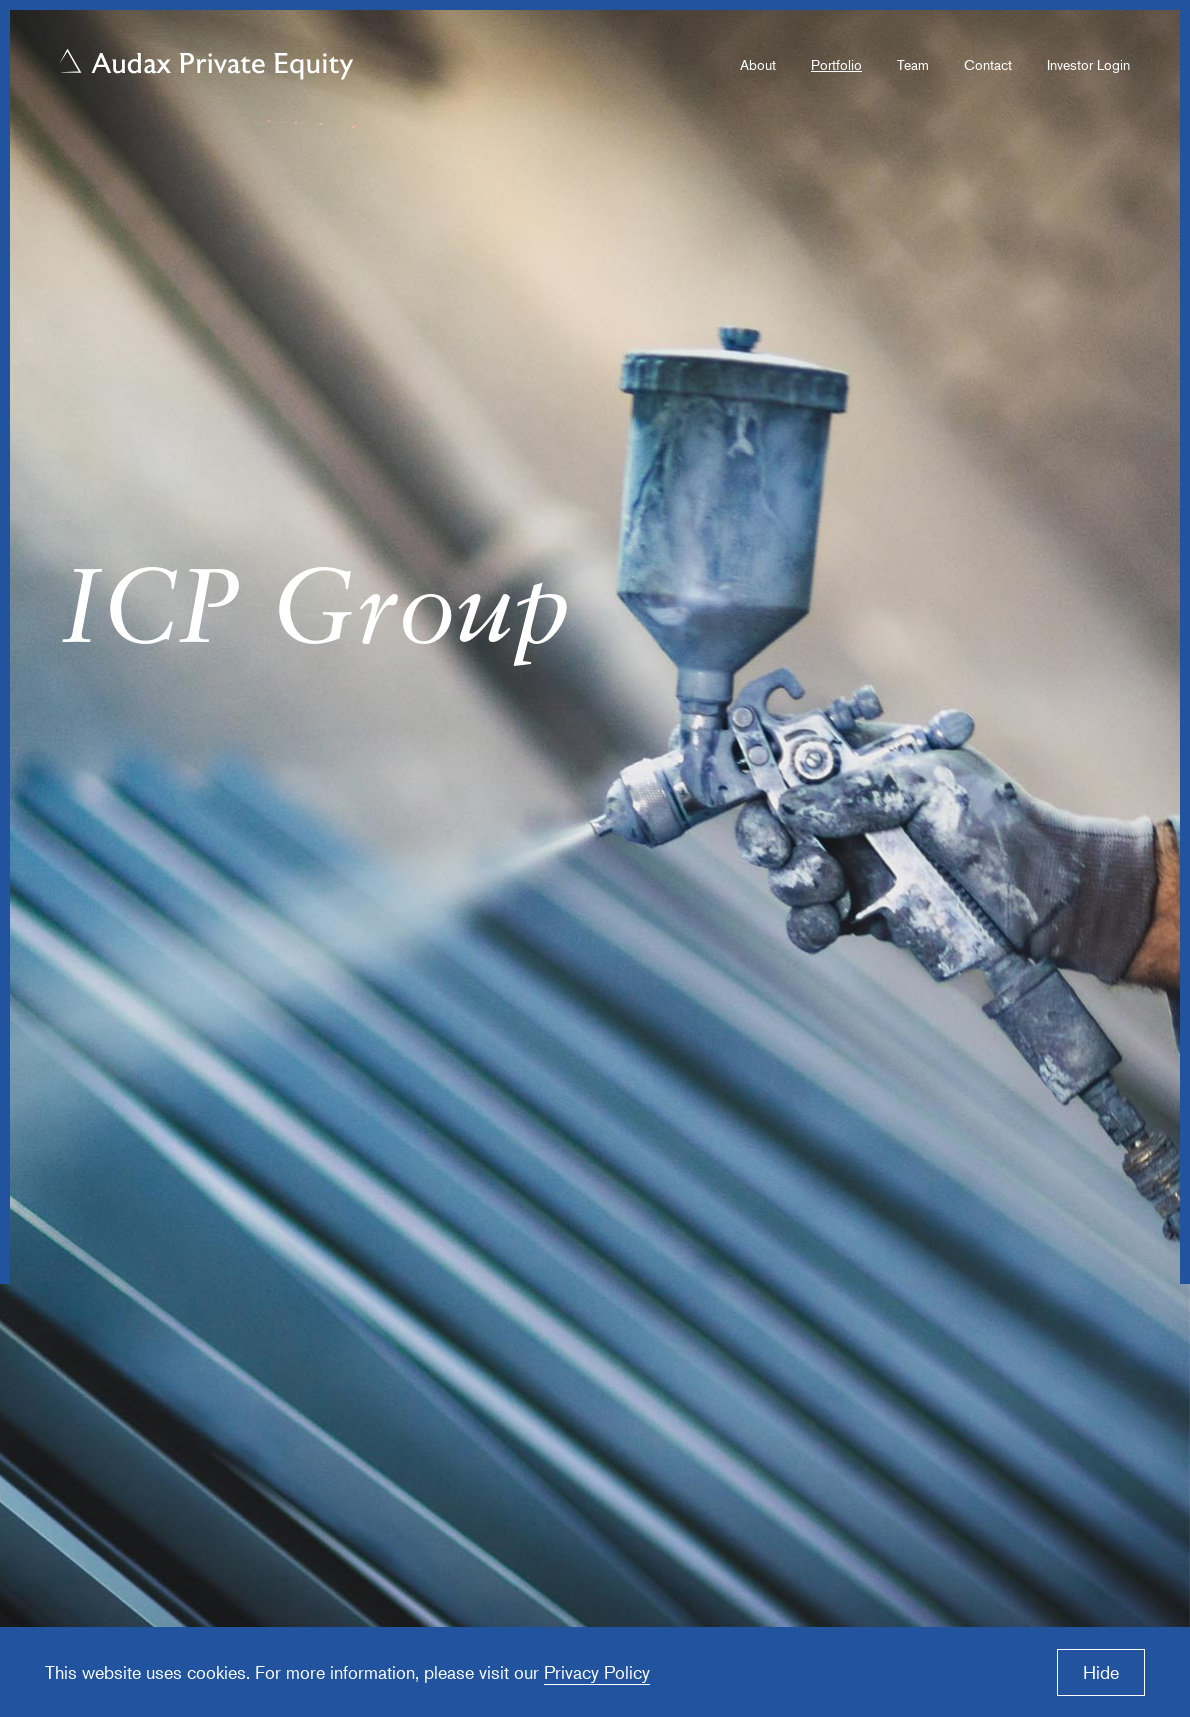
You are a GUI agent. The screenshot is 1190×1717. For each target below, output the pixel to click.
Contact (988, 64)
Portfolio (836, 64)
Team (913, 64)
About (758, 64)
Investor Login (1088, 64)
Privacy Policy (597, 1672)
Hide (1101, 1672)
